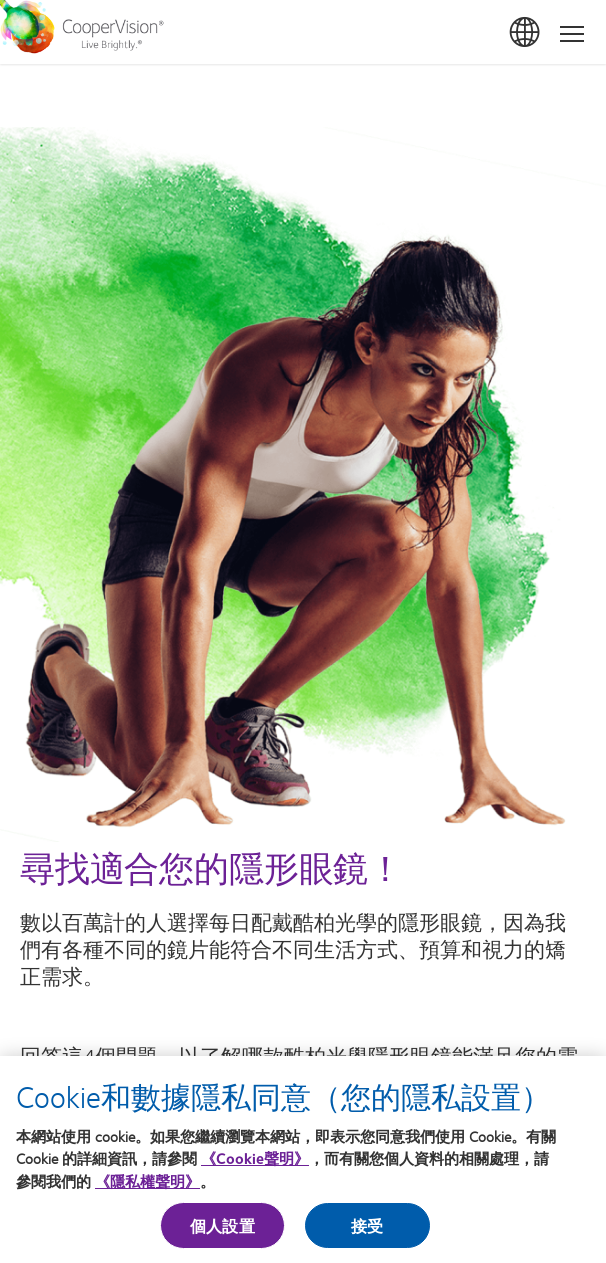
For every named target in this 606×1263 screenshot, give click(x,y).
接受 (367, 1230)
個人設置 (222, 1230)
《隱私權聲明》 (147, 1185)
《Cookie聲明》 (255, 1163)
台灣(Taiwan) (526, 33)
